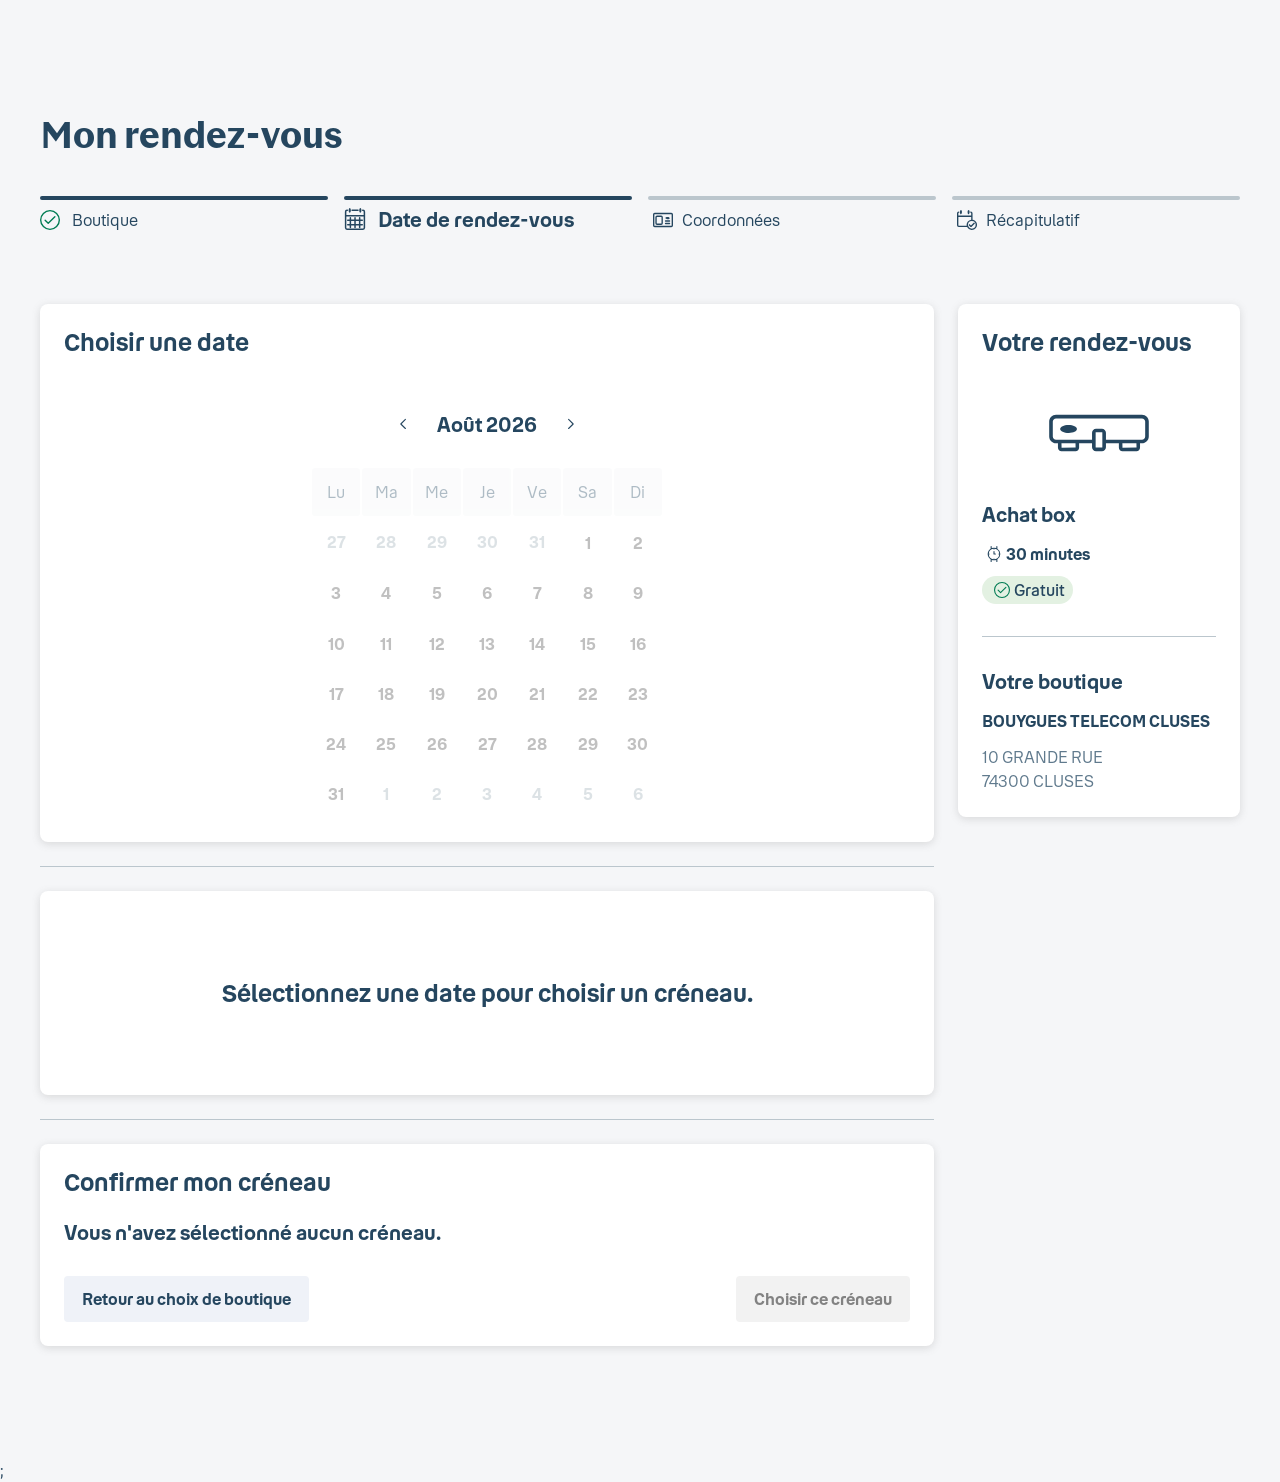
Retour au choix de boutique (186, 1298)
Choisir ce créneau (823, 1298)
